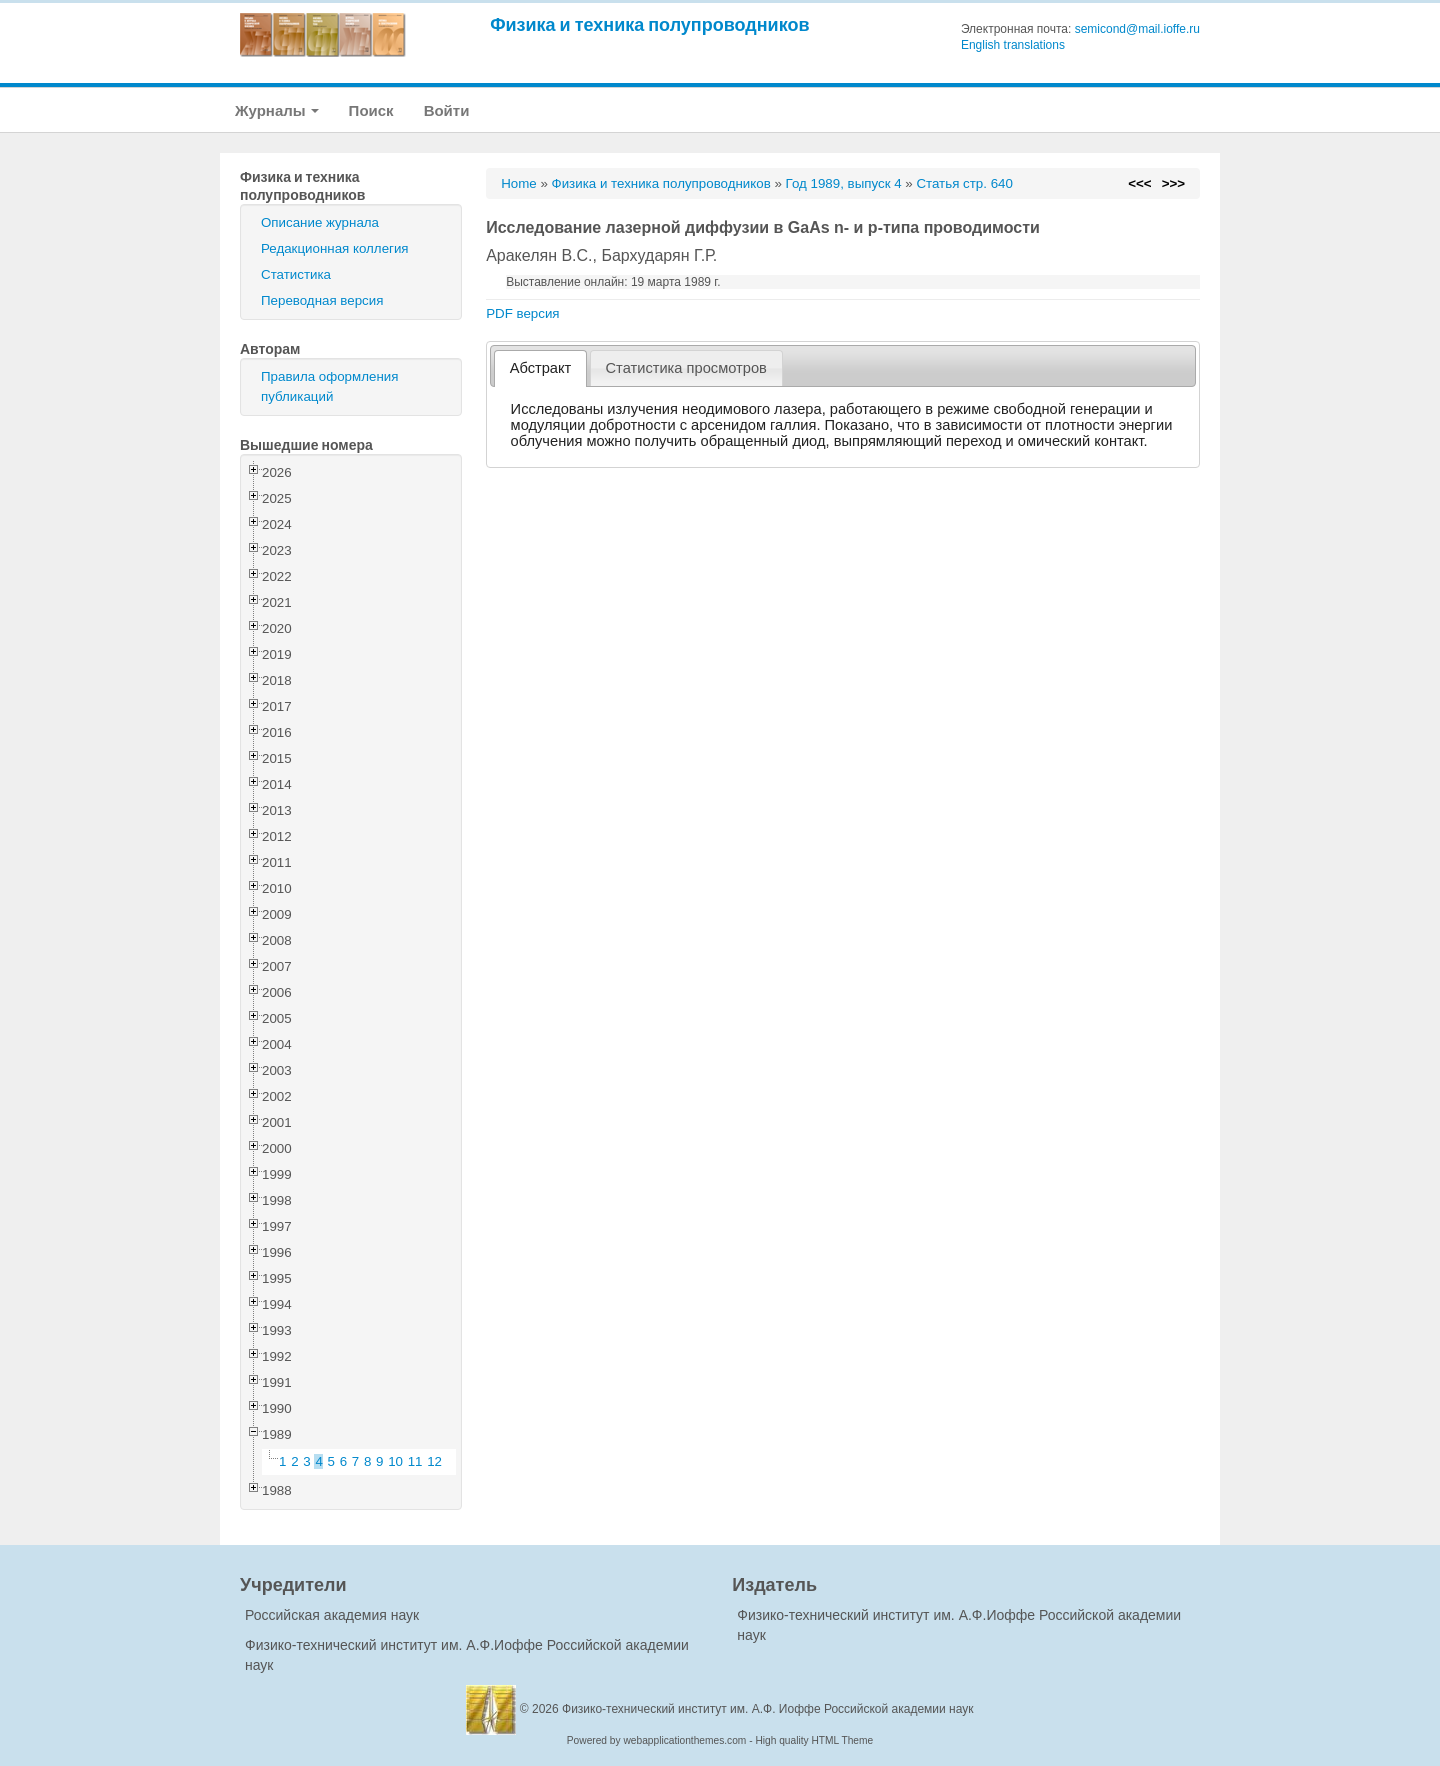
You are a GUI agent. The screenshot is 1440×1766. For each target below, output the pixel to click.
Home (519, 183)
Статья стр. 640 (964, 183)
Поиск (371, 110)
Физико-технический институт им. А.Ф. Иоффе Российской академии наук (768, 1709)
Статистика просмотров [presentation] (686, 368)
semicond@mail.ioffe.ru (1137, 29)
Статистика (296, 274)
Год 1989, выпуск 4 (844, 183)
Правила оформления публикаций (329, 386)
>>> (1173, 183)
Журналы (277, 110)
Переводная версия (322, 300)
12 (434, 1461)
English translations (1013, 45)
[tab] (540, 368)
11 (415, 1461)
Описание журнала (320, 222)
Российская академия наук (332, 1615)
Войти (447, 110)
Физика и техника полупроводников (649, 24)
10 (395, 1461)
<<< (1139, 183)
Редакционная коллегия (335, 248)
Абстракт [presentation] (541, 368)
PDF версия (522, 313)
